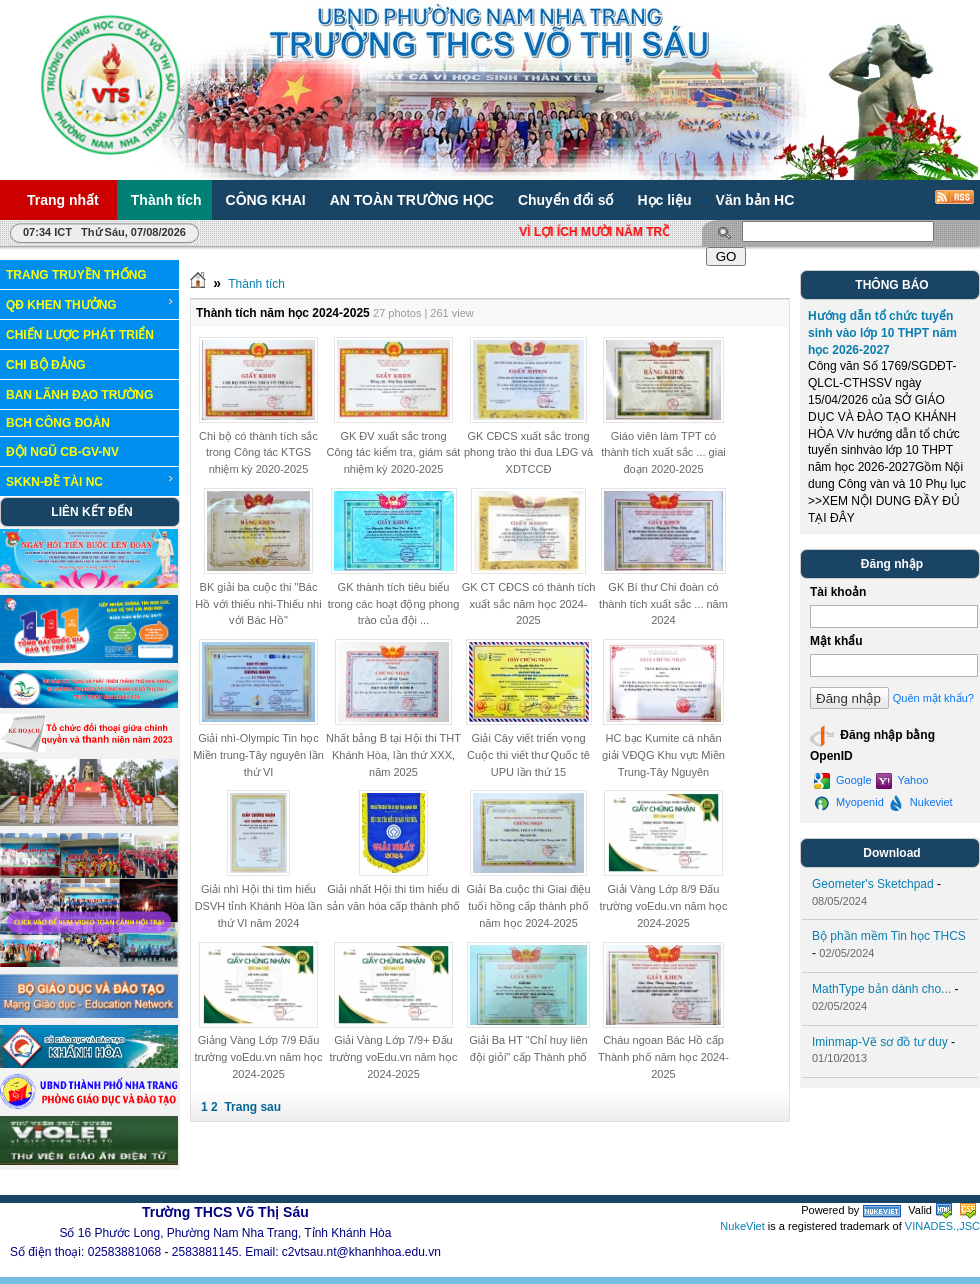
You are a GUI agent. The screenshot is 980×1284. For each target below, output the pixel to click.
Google (843, 781)
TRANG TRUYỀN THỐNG (76, 275)
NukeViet (742, 1226)
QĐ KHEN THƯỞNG (90, 304)
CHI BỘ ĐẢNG (46, 365)
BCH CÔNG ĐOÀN (58, 423)
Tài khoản (838, 592)
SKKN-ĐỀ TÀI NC (90, 481)
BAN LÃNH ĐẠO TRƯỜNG (79, 395)
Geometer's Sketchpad (873, 884)
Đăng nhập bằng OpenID (872, 743)
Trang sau (252, 1107)
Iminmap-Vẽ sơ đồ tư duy (880, 1042)
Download (891, 853)
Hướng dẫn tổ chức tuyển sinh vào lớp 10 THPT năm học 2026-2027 (882, 333)
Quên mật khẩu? (933, 698)
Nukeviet (920, 803)
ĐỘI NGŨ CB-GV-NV (62, 452)
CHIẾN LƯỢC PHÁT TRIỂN (80, 335)
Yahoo (902, 781)
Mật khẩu (836, 641)
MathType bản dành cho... (881, 989)
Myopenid (849, 803)
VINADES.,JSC (942, 1226)
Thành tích (256, 284)
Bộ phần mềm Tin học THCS (889, 936)
